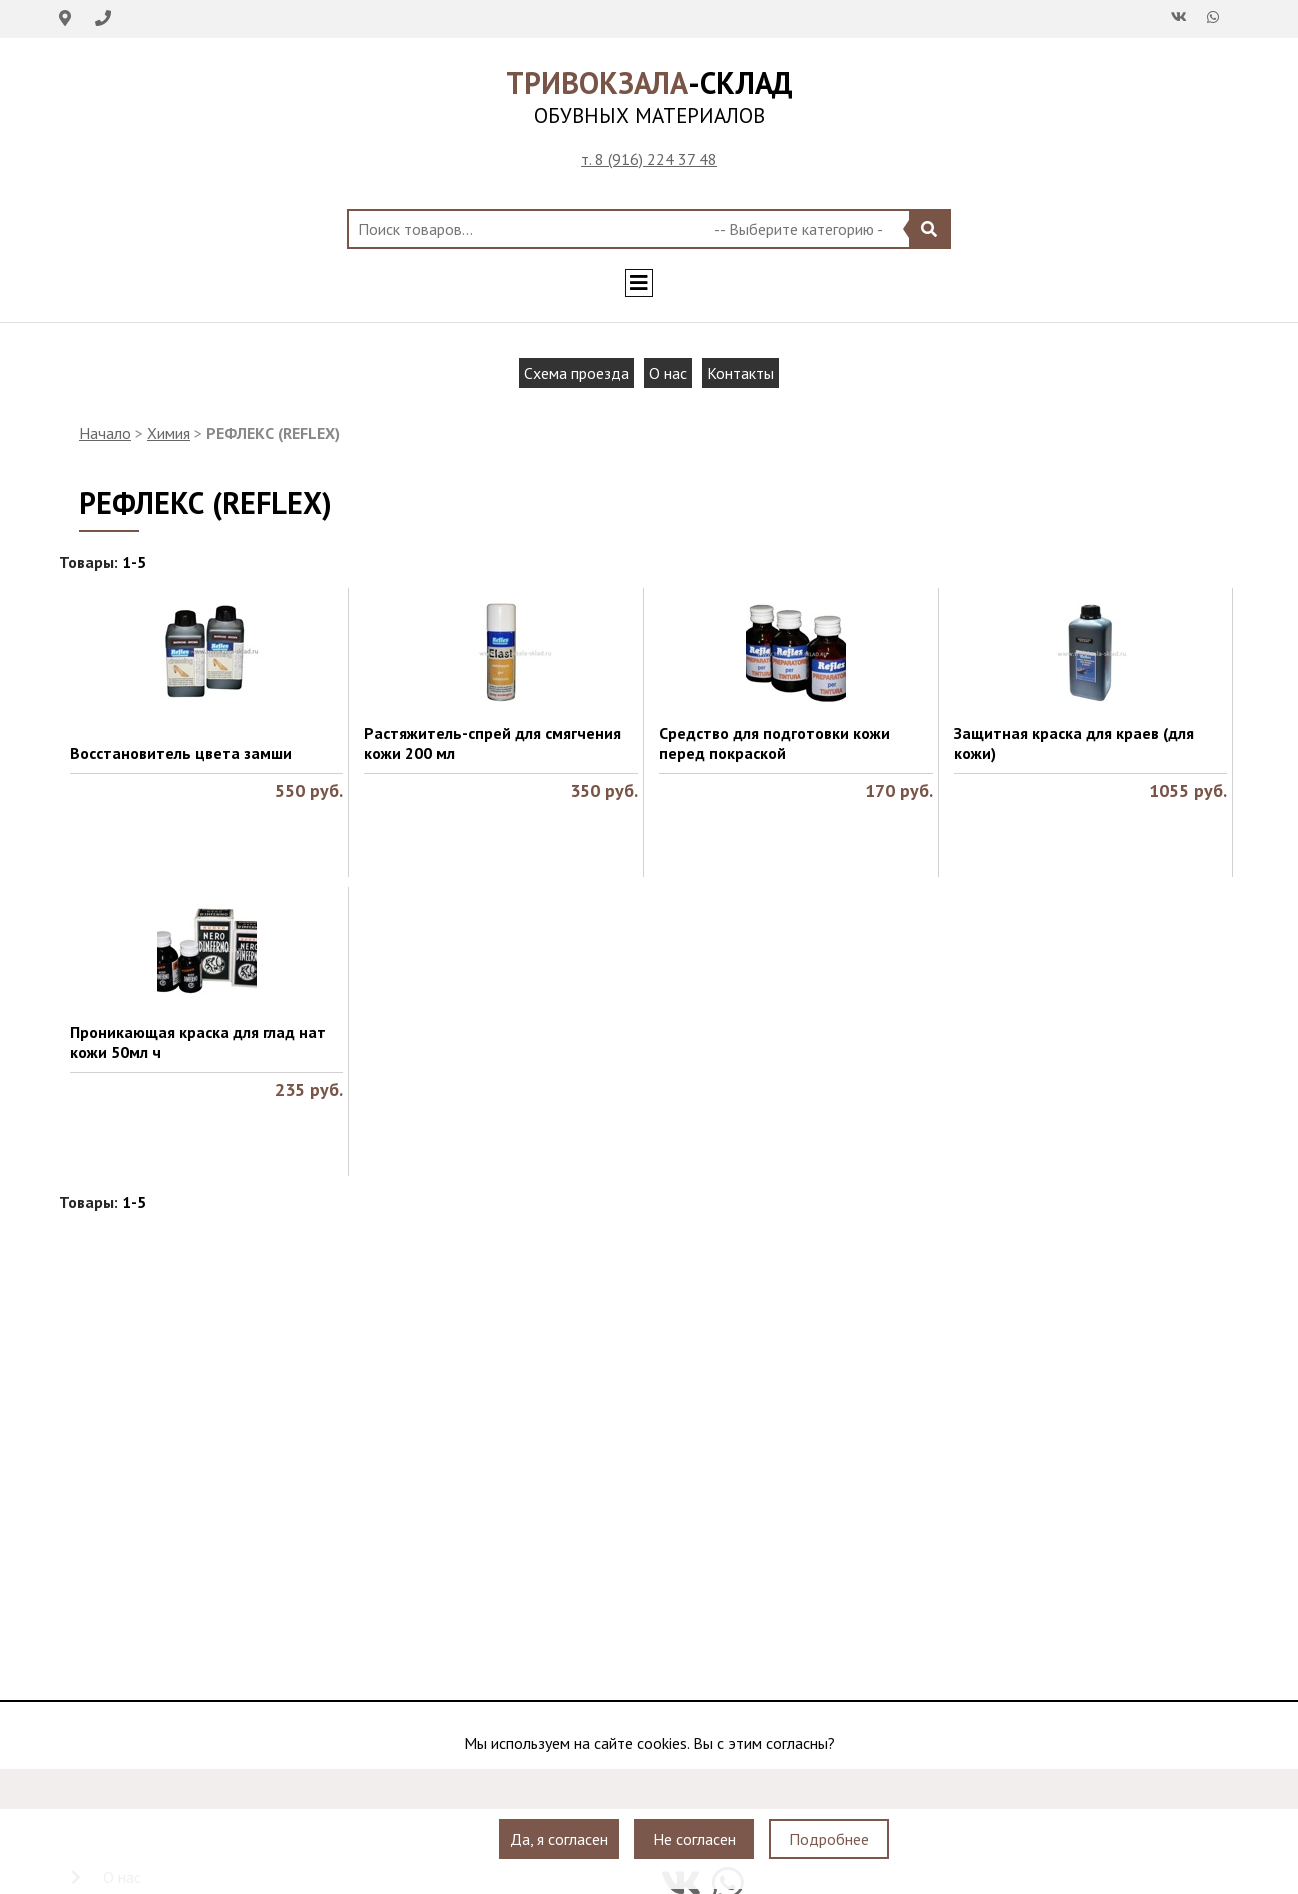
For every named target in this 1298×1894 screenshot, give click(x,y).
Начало (105, 433)
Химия (168, 433)
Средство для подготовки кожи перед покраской (774, 743)
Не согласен (694, 1839)
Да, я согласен (559, 1839)
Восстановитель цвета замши (181, 753)
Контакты (740, 373)
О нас (668, 373)
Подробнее (829, 1839)
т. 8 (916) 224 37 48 (649, 159)
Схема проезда (576, 373)
